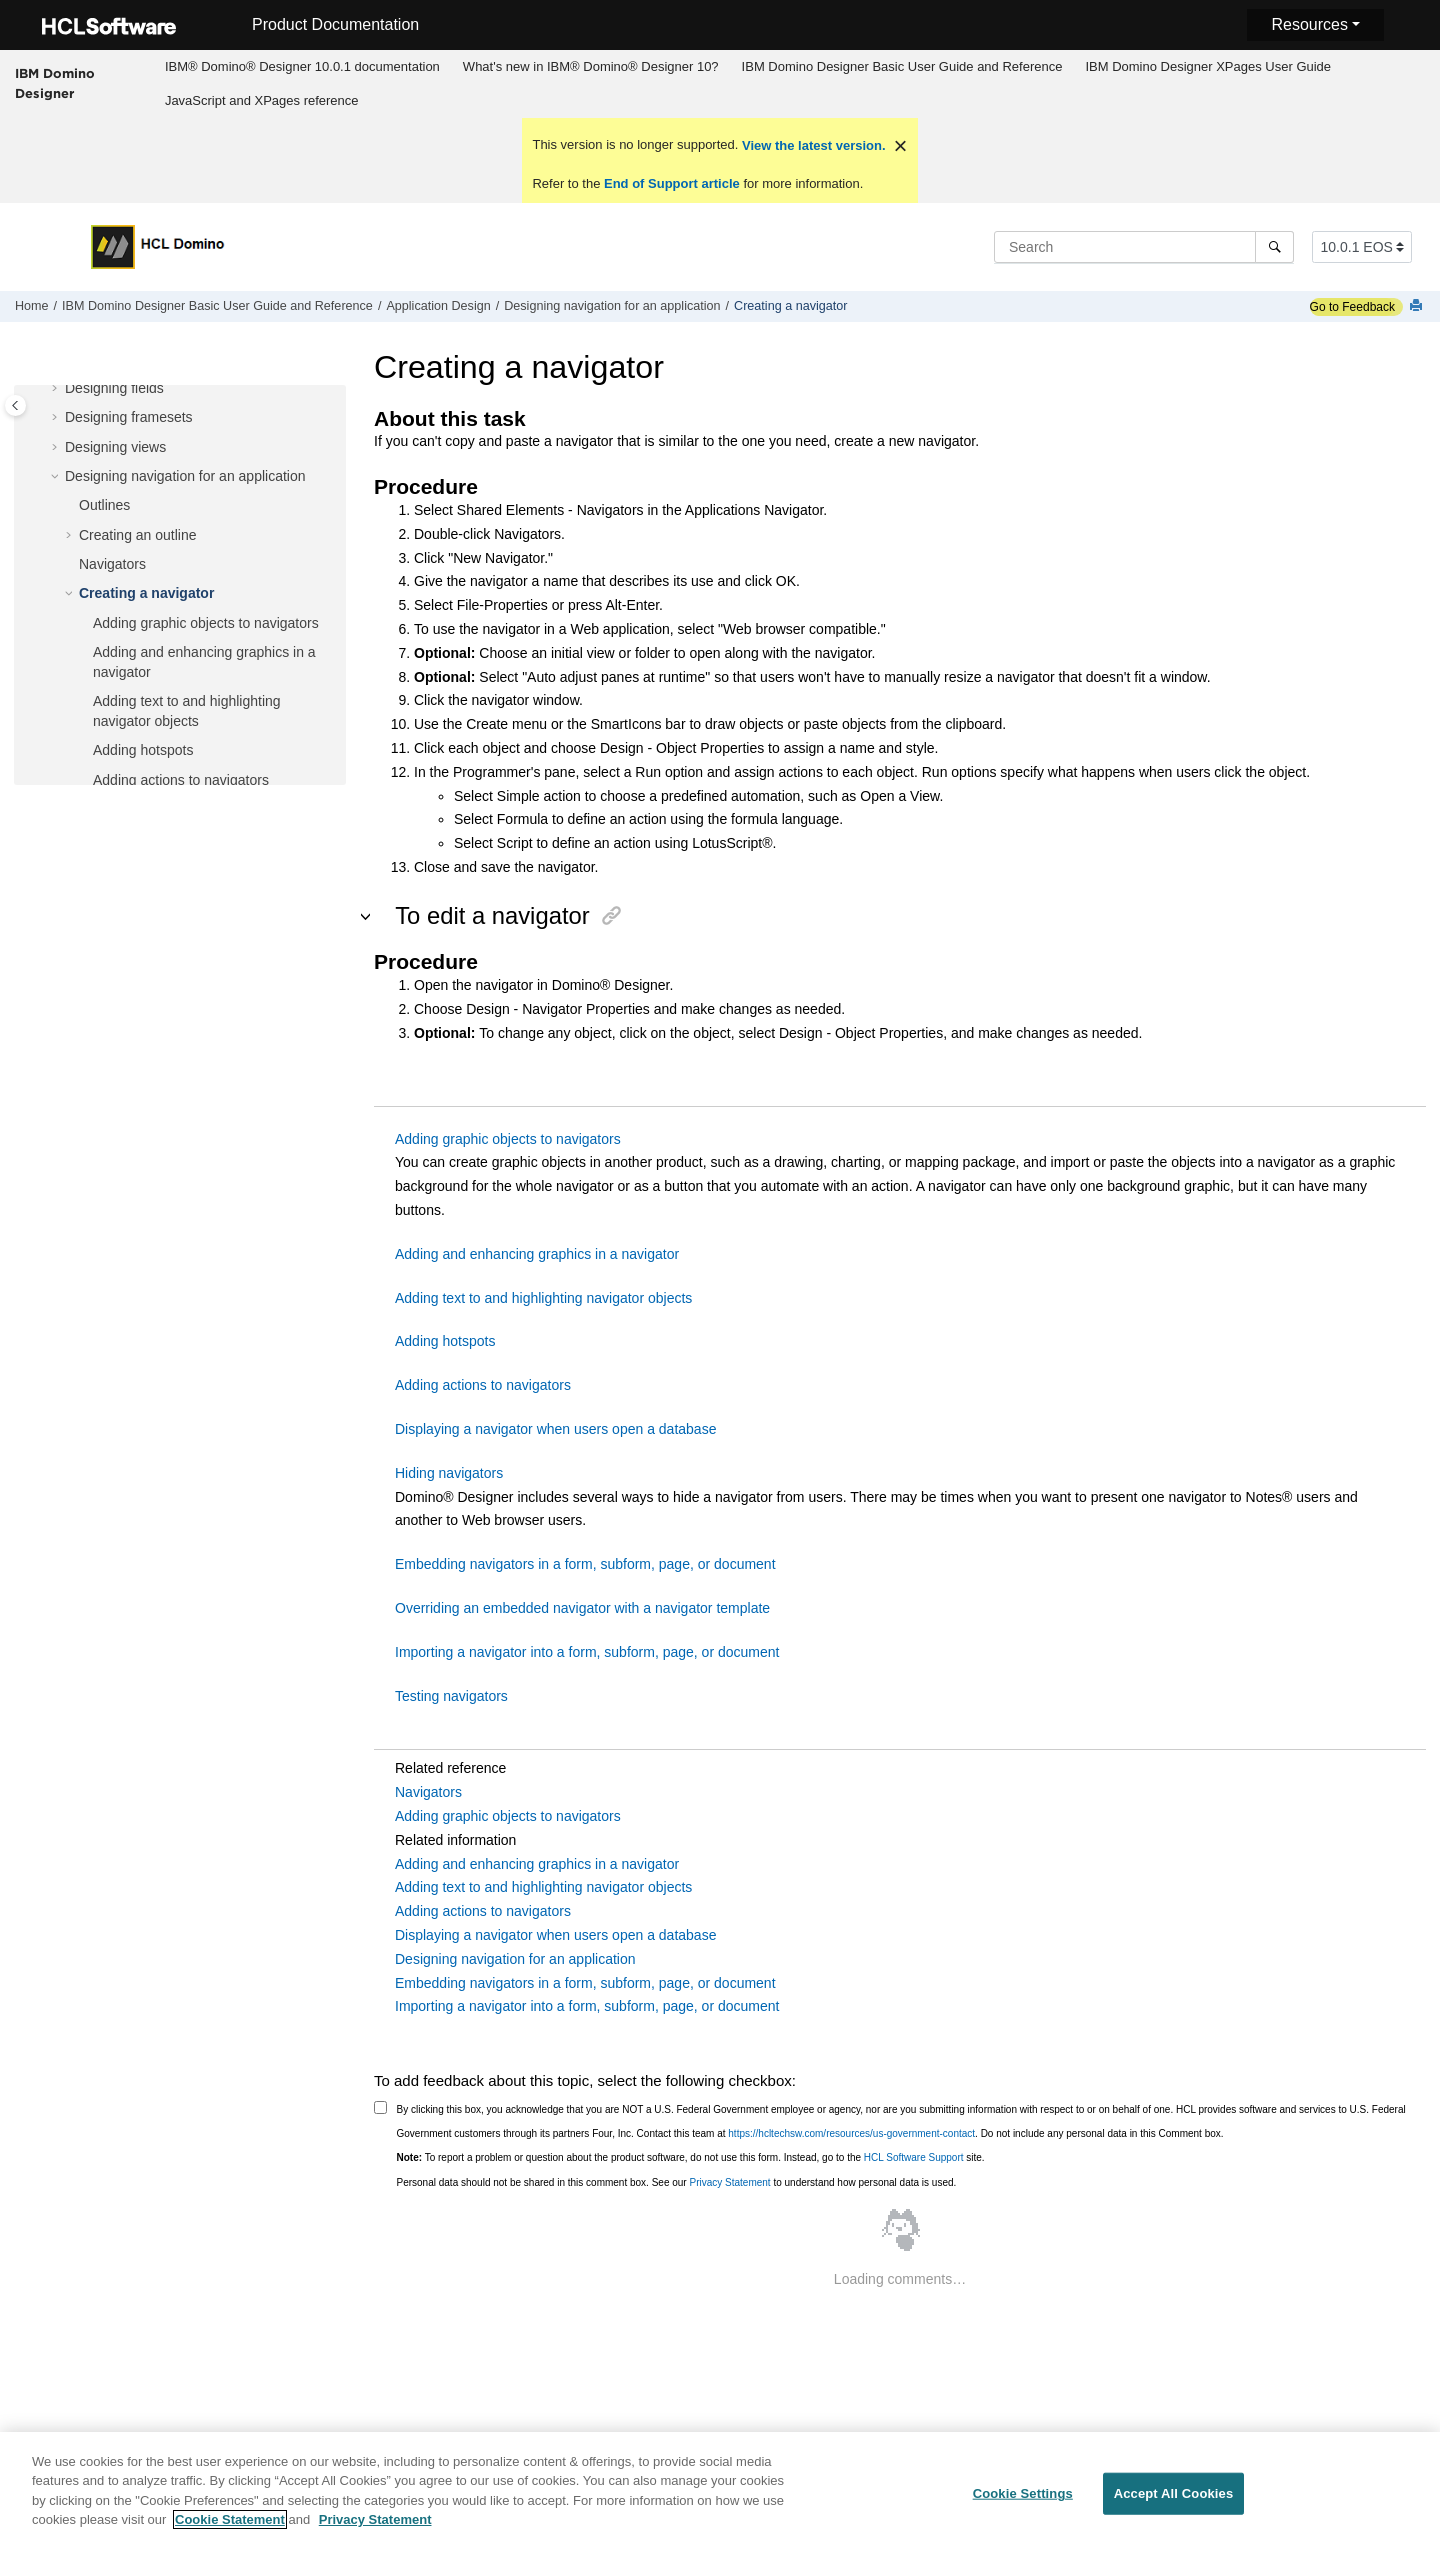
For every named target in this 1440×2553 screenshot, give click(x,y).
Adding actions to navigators (181, 780)
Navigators (112, 564)
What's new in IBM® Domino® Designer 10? (591, 66)
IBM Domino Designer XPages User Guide (1208, 66)
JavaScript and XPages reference (262, 100)
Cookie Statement (230, 2531)
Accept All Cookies (1174, 2505)
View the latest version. (811, 145)
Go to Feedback (1352, 307)
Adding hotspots (143, 750)
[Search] (1274, 247)
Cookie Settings (1023, 2505)
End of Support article (671, 183)
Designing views (115, 447)
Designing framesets (129, 417)
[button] (57, 389)
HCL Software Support (914, 2157)
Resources (1309, 24)
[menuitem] (302, 67)
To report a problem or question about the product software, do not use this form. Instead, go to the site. (691, 2157)
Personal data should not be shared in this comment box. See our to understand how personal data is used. (677, 2182)
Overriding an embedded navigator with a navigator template (582, 1608)
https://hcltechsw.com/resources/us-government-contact (851, 2133)
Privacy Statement (729, 2182)
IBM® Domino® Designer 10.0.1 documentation (302, 66)
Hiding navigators (449, 1473)
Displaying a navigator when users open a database (555, 1429)
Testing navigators (451, 1696)
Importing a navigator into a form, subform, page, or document (587, 1652)
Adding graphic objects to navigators (206, 623)
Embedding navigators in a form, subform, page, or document (585, 1564)
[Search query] (1144, 247)
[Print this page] (1418, 306)
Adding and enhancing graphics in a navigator (537, 1254)
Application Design (438, 306)
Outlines (104, 505)
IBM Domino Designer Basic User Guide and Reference (902, 66)
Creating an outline (138, 535)
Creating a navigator (790, 306)
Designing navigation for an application (612, 306)
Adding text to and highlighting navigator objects (543, 1298)
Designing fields (114, 388)
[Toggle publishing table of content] (15, 405)
